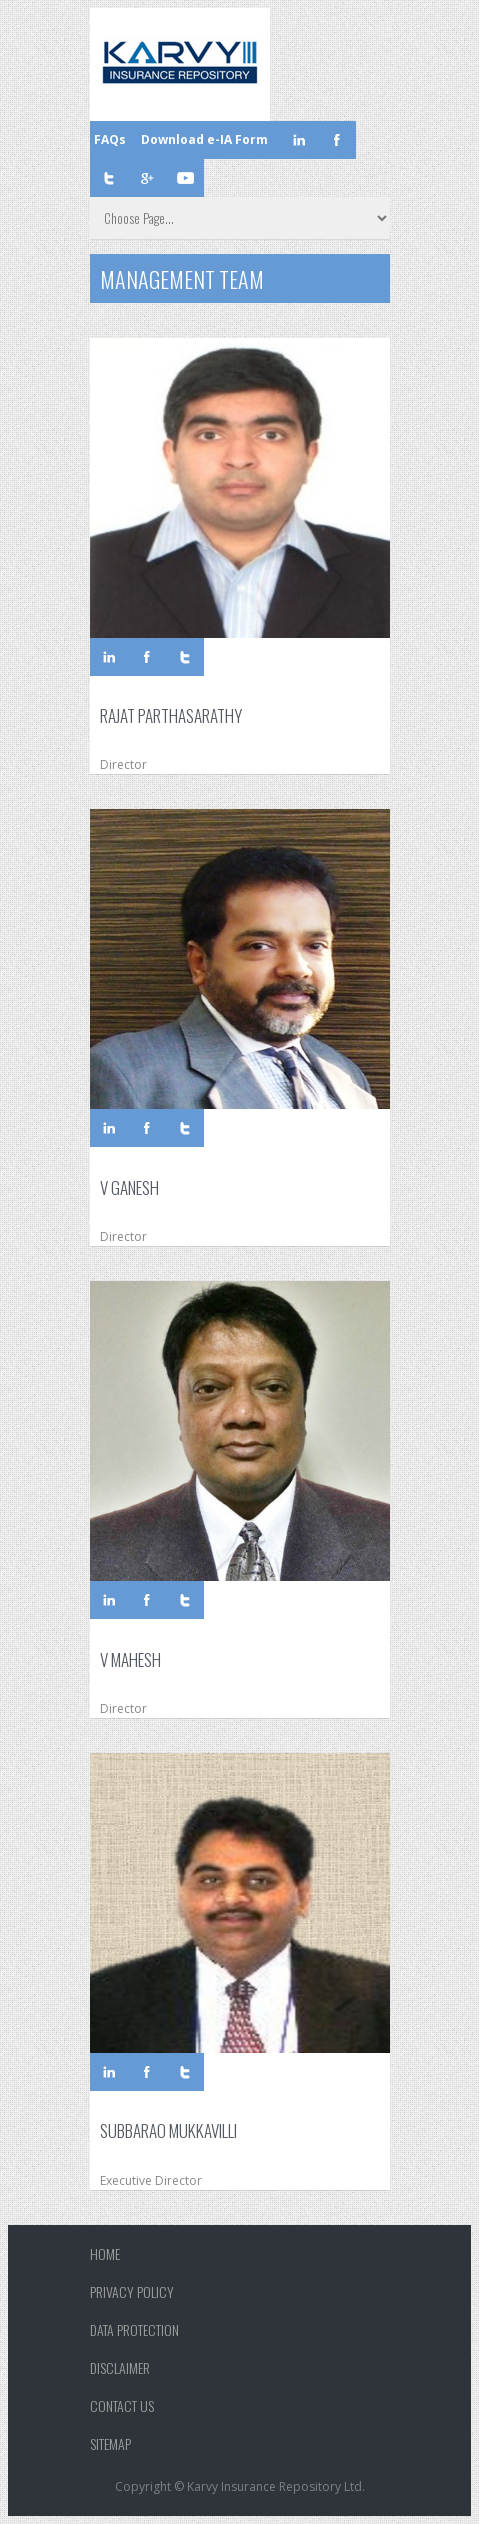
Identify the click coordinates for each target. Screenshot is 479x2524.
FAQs (110, 139)
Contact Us (122, 2405)
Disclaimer (120, 2367)
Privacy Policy (132, 2291)
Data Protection (134, 2329)
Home (105, 2253)
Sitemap (110, 2443)
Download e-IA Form (204, 139)
